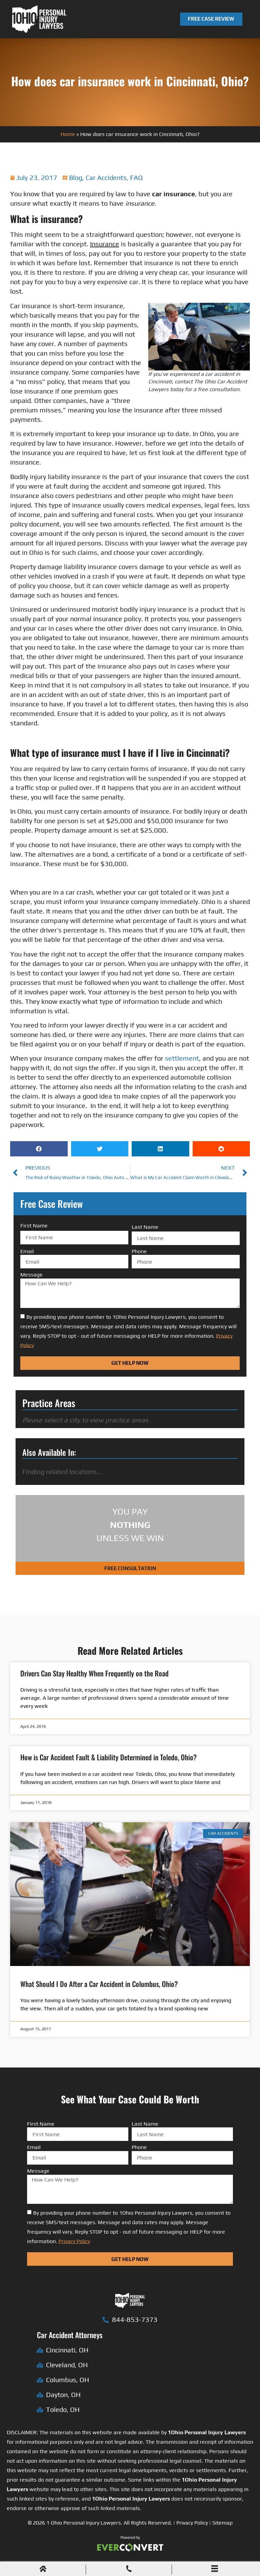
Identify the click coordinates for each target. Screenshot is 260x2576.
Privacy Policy (192, 2522)
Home (68, 134)
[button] (39, 1148)
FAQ (136, 177)
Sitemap (222, 2522)
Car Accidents (106, 177)
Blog (75, 177)
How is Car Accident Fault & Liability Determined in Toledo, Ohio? (108, 1757)
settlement (182, 1058)
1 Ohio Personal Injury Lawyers (83, 2522)
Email (27, 1251)
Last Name (145, 1227)
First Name (34, 1226)
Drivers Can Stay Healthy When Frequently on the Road (94, 1673)
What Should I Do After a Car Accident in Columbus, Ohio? (99, 1984)
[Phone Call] (129, 2569)
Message (31, 1275)
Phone (139, 1251)
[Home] (43, 2569)
